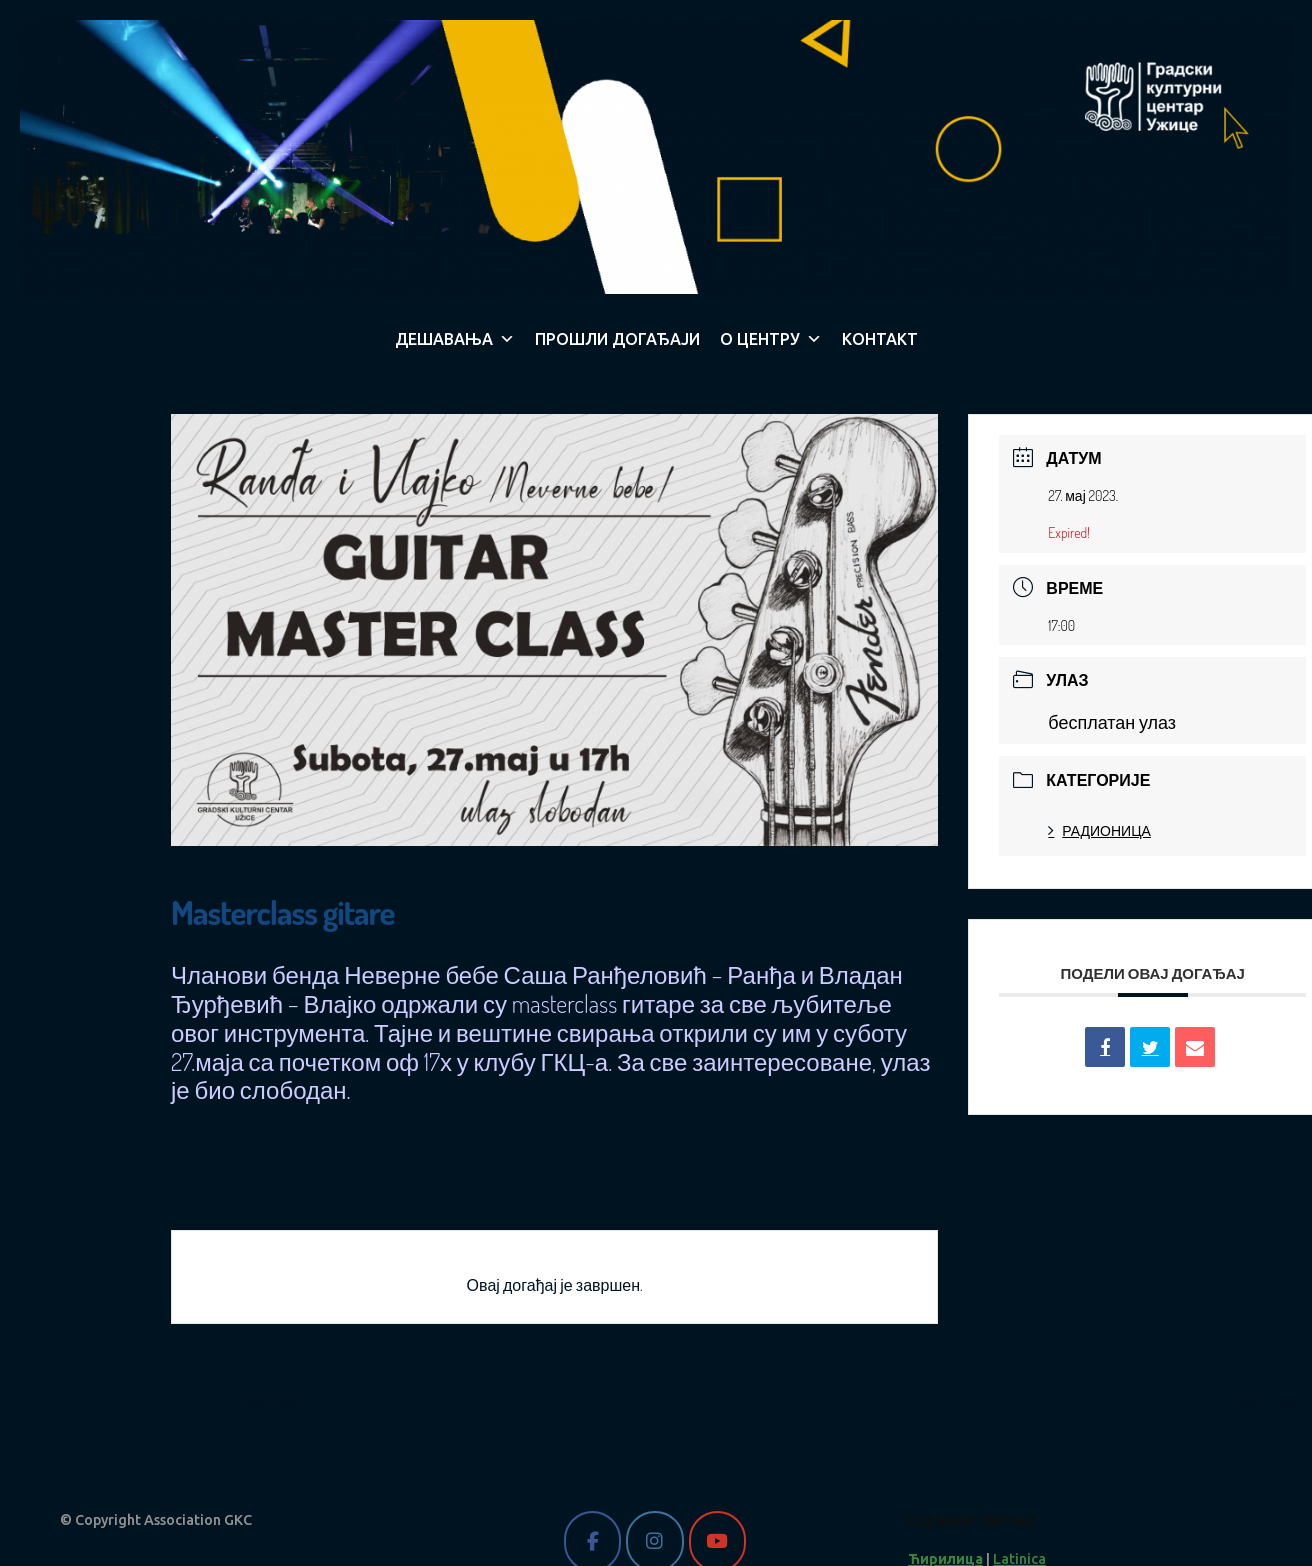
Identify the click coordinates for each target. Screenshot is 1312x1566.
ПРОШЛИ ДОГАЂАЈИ (617, 339)
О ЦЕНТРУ (771, 339)
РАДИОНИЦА (1099, 830)
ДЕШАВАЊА (455, 339)
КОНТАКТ (880, 339)
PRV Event (260, 1405)
